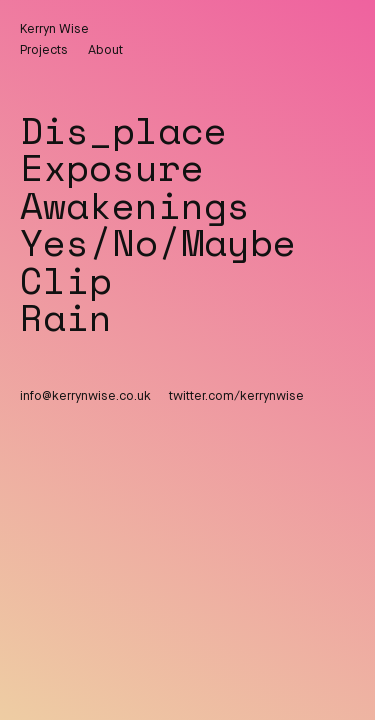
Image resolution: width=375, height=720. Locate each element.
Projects (44, 50)
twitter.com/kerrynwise (236, 396)
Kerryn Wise (54, 29)
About (105, 50)
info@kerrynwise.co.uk (85, 396)
